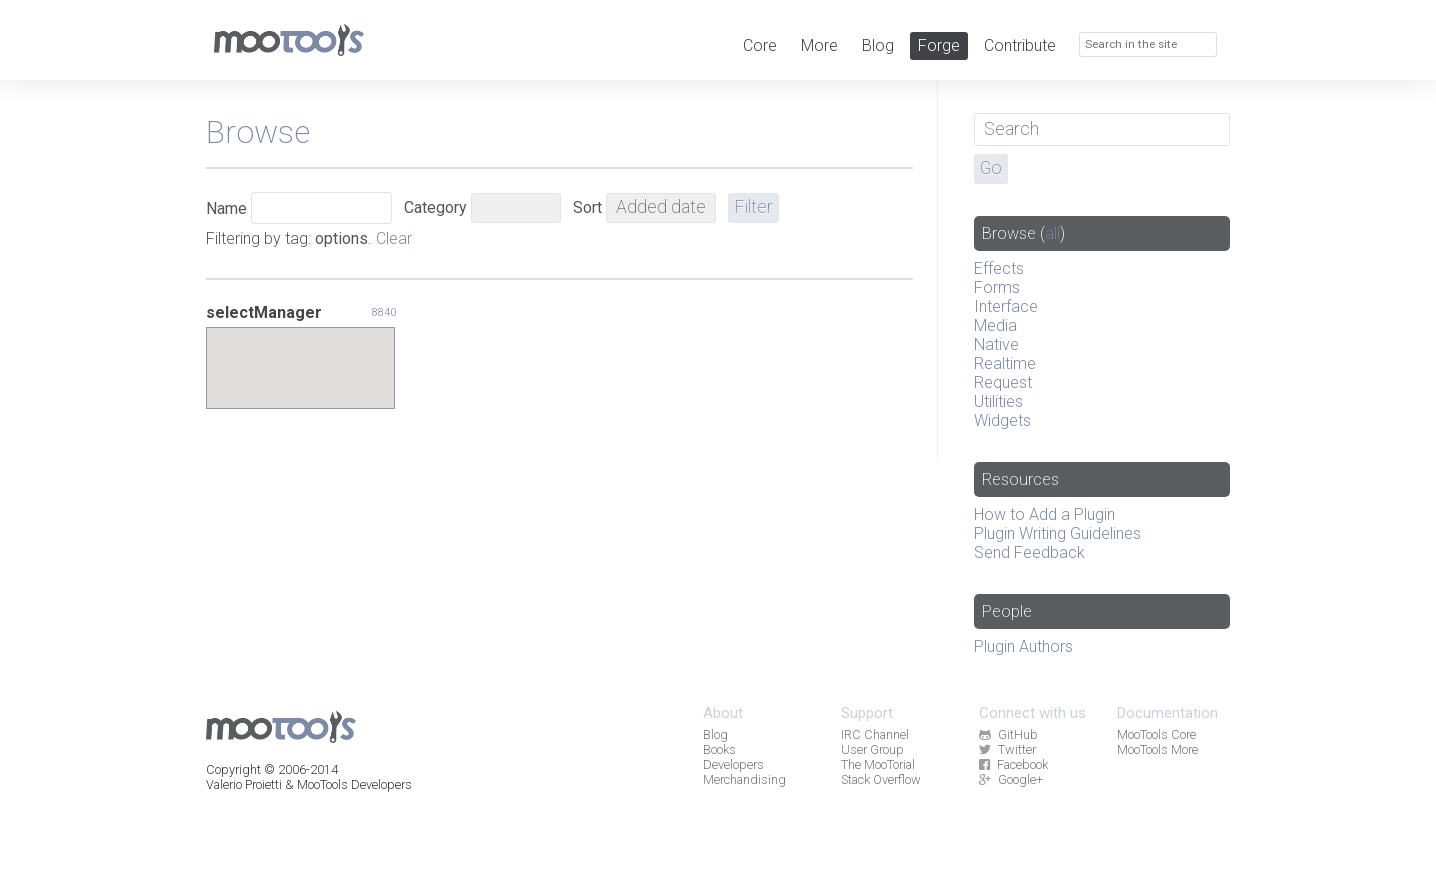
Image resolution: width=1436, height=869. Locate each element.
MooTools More (1157, 749)
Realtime (1005, 363)
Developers (733, 764)
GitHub (1008, 734)
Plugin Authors (1023, 646)
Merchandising (744, 779)
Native (996, 344)
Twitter (1007, 749)
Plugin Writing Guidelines (1057, 533)
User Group (872, 749)
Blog (878, 45)
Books (719, 749)
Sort (587, 207)
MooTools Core (1156, 734)
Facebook (1013, 764)
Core (760, 45)
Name (226, 208)
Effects (999, 268)
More (819, 45)
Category (435, 207)
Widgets (1002, 420)
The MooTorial (878, 764)
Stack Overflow (881, 779)
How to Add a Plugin (1044, 514)
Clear (394, 238)
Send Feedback (1029, 552)
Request (1003, 382)
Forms (997, 287)
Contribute (1020, 45)
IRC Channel (875, 734)
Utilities (998, 401)
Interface (1006, 306)
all (1052, 233)
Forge (939, 45)
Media (995, 325)
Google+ (1010, 779)
